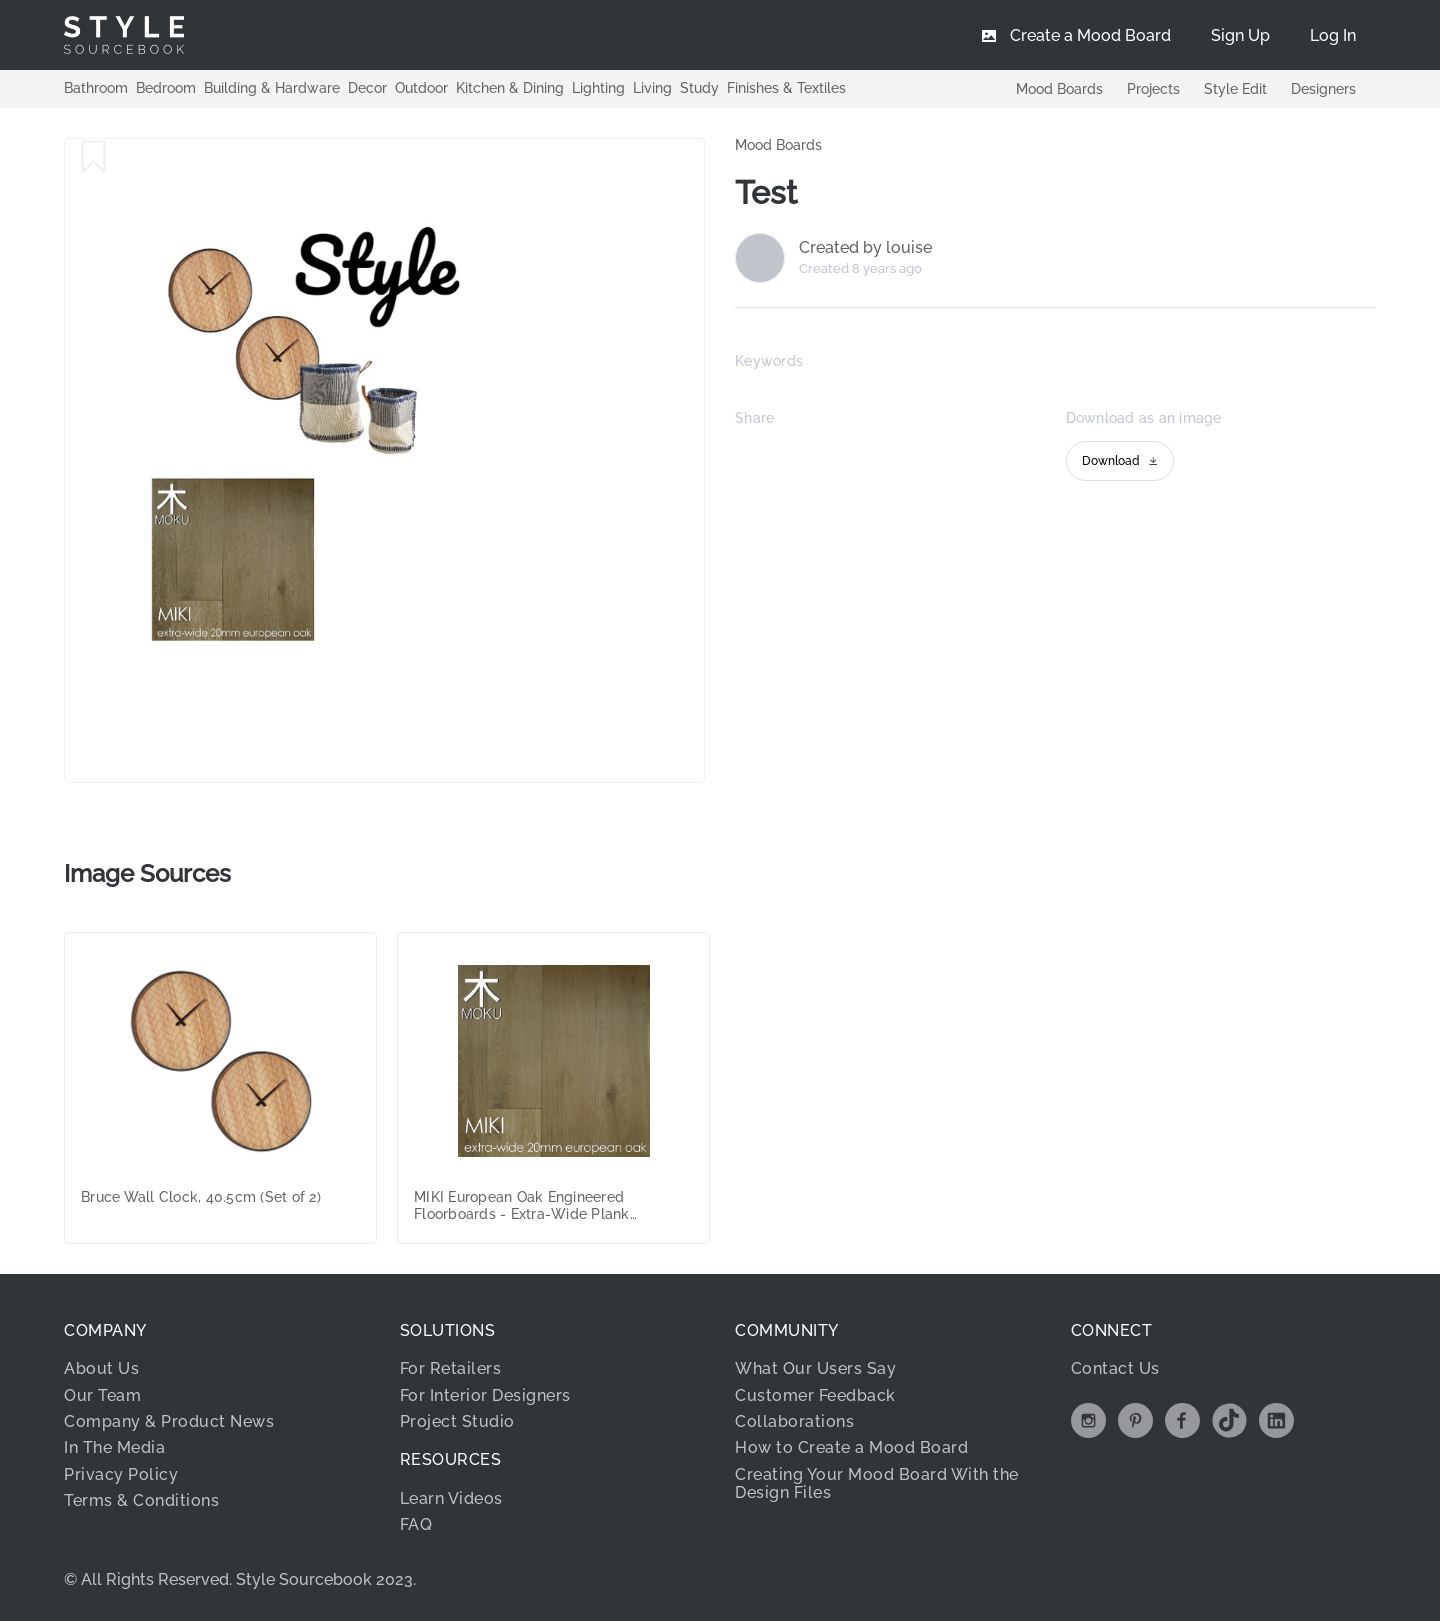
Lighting (598, 88)
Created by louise (865, 248)
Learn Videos (451, 1498)
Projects (1153, 89)
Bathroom (96, 88)
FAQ (416, 1524)
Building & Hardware (272, 88)
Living (652, 88)
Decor (367, 88)
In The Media (114, 1447)
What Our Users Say (815, 1368)
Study (699, 88)
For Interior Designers (485, 1395)
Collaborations (794, 1421)
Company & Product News (169, 1421)
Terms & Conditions (141, 1500)
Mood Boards (1059, 89)
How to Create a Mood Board (851, 1447)
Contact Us (1115, 1368)
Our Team (102, 1395)
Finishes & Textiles (786, 88)
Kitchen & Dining (510, 88)
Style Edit (1235, 89)
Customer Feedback (815, 1395)
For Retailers (451, 1368)
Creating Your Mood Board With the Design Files (877, 1483)
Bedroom (166, 88)
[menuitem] (1333, 35)
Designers (1323, 89)
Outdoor (421, 88)
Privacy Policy (121, 1474)
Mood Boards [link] (778, 145)
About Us (101, 1368)
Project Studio (457, 1421)
